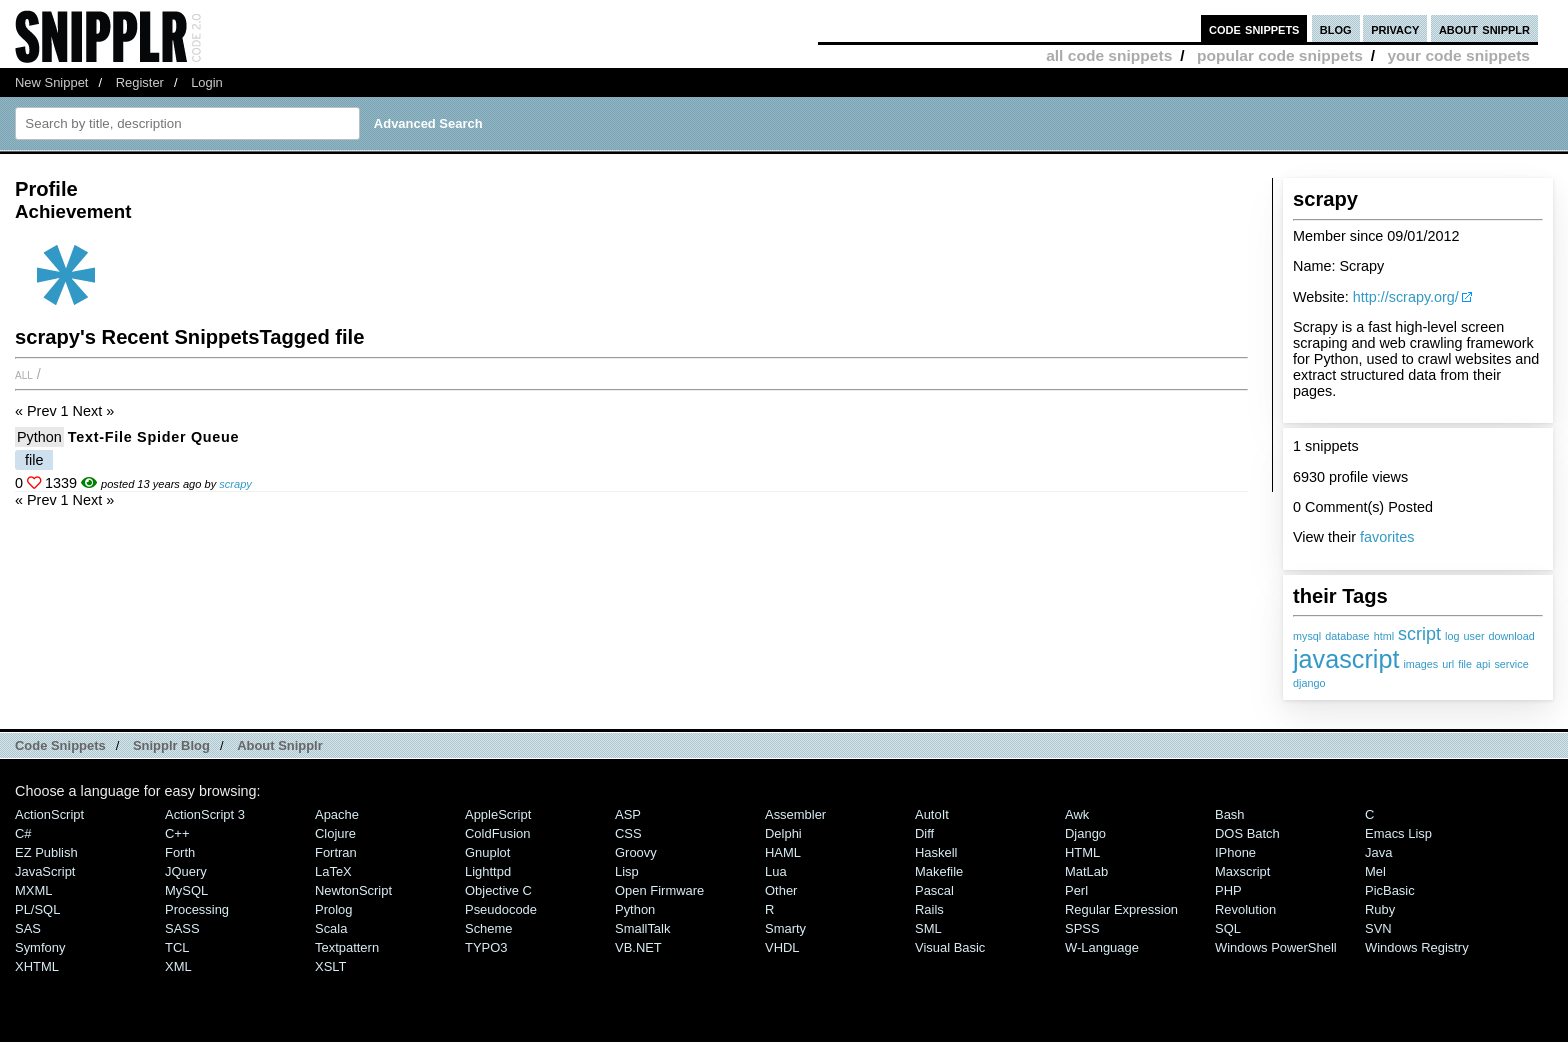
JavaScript (45, 871)
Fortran (336, 852)
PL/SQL (37, 909)
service (1511, 664)
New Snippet (51, 82)
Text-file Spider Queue (154, 437)
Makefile (939, 871)
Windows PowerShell (1276, 947)
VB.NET (638, 947)
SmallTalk (642, 928)
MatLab (1086, 871)
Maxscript (1242, 871)
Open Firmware (659, 890)
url (1448, 664)
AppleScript (498, 814)
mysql (1307, 636)
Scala (331, 928)
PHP (1228, 890)
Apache (337, 814)
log (1452, 636)
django (1309, 683)
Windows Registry (1417, 947)
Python (39, 437)
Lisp (627, 871)
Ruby (1380, 909)
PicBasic (1390, 890)
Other (781, 890)
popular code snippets (1280, 55)
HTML (1082, 852)
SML (928, 928)
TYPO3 (486, 947)
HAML (783, 852)
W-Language (1102, 947)
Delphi (783, 833)
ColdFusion (498, 833)
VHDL (782, 947)
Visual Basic (950, 947)
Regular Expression (1121, 909)
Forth (180, 852)
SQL (1228, 928)
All (24, 374)
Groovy (636, 852)
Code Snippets (60, 745)
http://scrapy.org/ (1406, 297)
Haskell (936, 852)
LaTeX (333, 871)
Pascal (934, 890)
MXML (33, 890)
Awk (1077, 814)
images (1420, 664)
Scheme (489, 928)
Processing (197, 909)
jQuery (186, 871)
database (1347, 636)
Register (140, 82)
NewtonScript (353, 890)
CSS (628, 833)
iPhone (1235, 852)
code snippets (1254, 28)
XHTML (37, 966)
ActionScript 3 (205, 814)
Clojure (335, 833)
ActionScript (49, 814)
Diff (924, 833)
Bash (1230, 814)
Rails (929, 909)
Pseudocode (501, 909)
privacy (1395, 28)
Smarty (785, 928)
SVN (1378, 928)
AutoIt (932, 814)
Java (1378, 852)
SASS (182, 928)
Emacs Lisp (1398, 833)
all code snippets (1109, 55)
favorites (1387, 537)
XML (178, 966)
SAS (28, 928)
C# (23, 833)
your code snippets (1458, 55)
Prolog (333, 909)
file (1465, 664)
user (1473, 636)
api (1483, 664)
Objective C (498, 890)
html (1384, 636)
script (1419, 634)
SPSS (1082, 928)
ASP (628, 814)
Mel (1375, 871)
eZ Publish (46, 852)
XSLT (330, 966)
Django (1085, 833)
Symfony (40, 947)
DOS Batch (1247, 833)
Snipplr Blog (171, 745)
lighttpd (488, 871)
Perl (1076, 890)
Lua (776, 871)
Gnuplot (487, 852)
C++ (177, 833)
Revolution (1245, 909)
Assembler (795, 814)
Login (207, 82)
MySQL (186, 890)
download (1512, 636)
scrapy (235, 484)
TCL (177, 947)
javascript (1346, 659)
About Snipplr (280, 745)
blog (1336, 28)
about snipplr (1484, 28)
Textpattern (347, 947)
